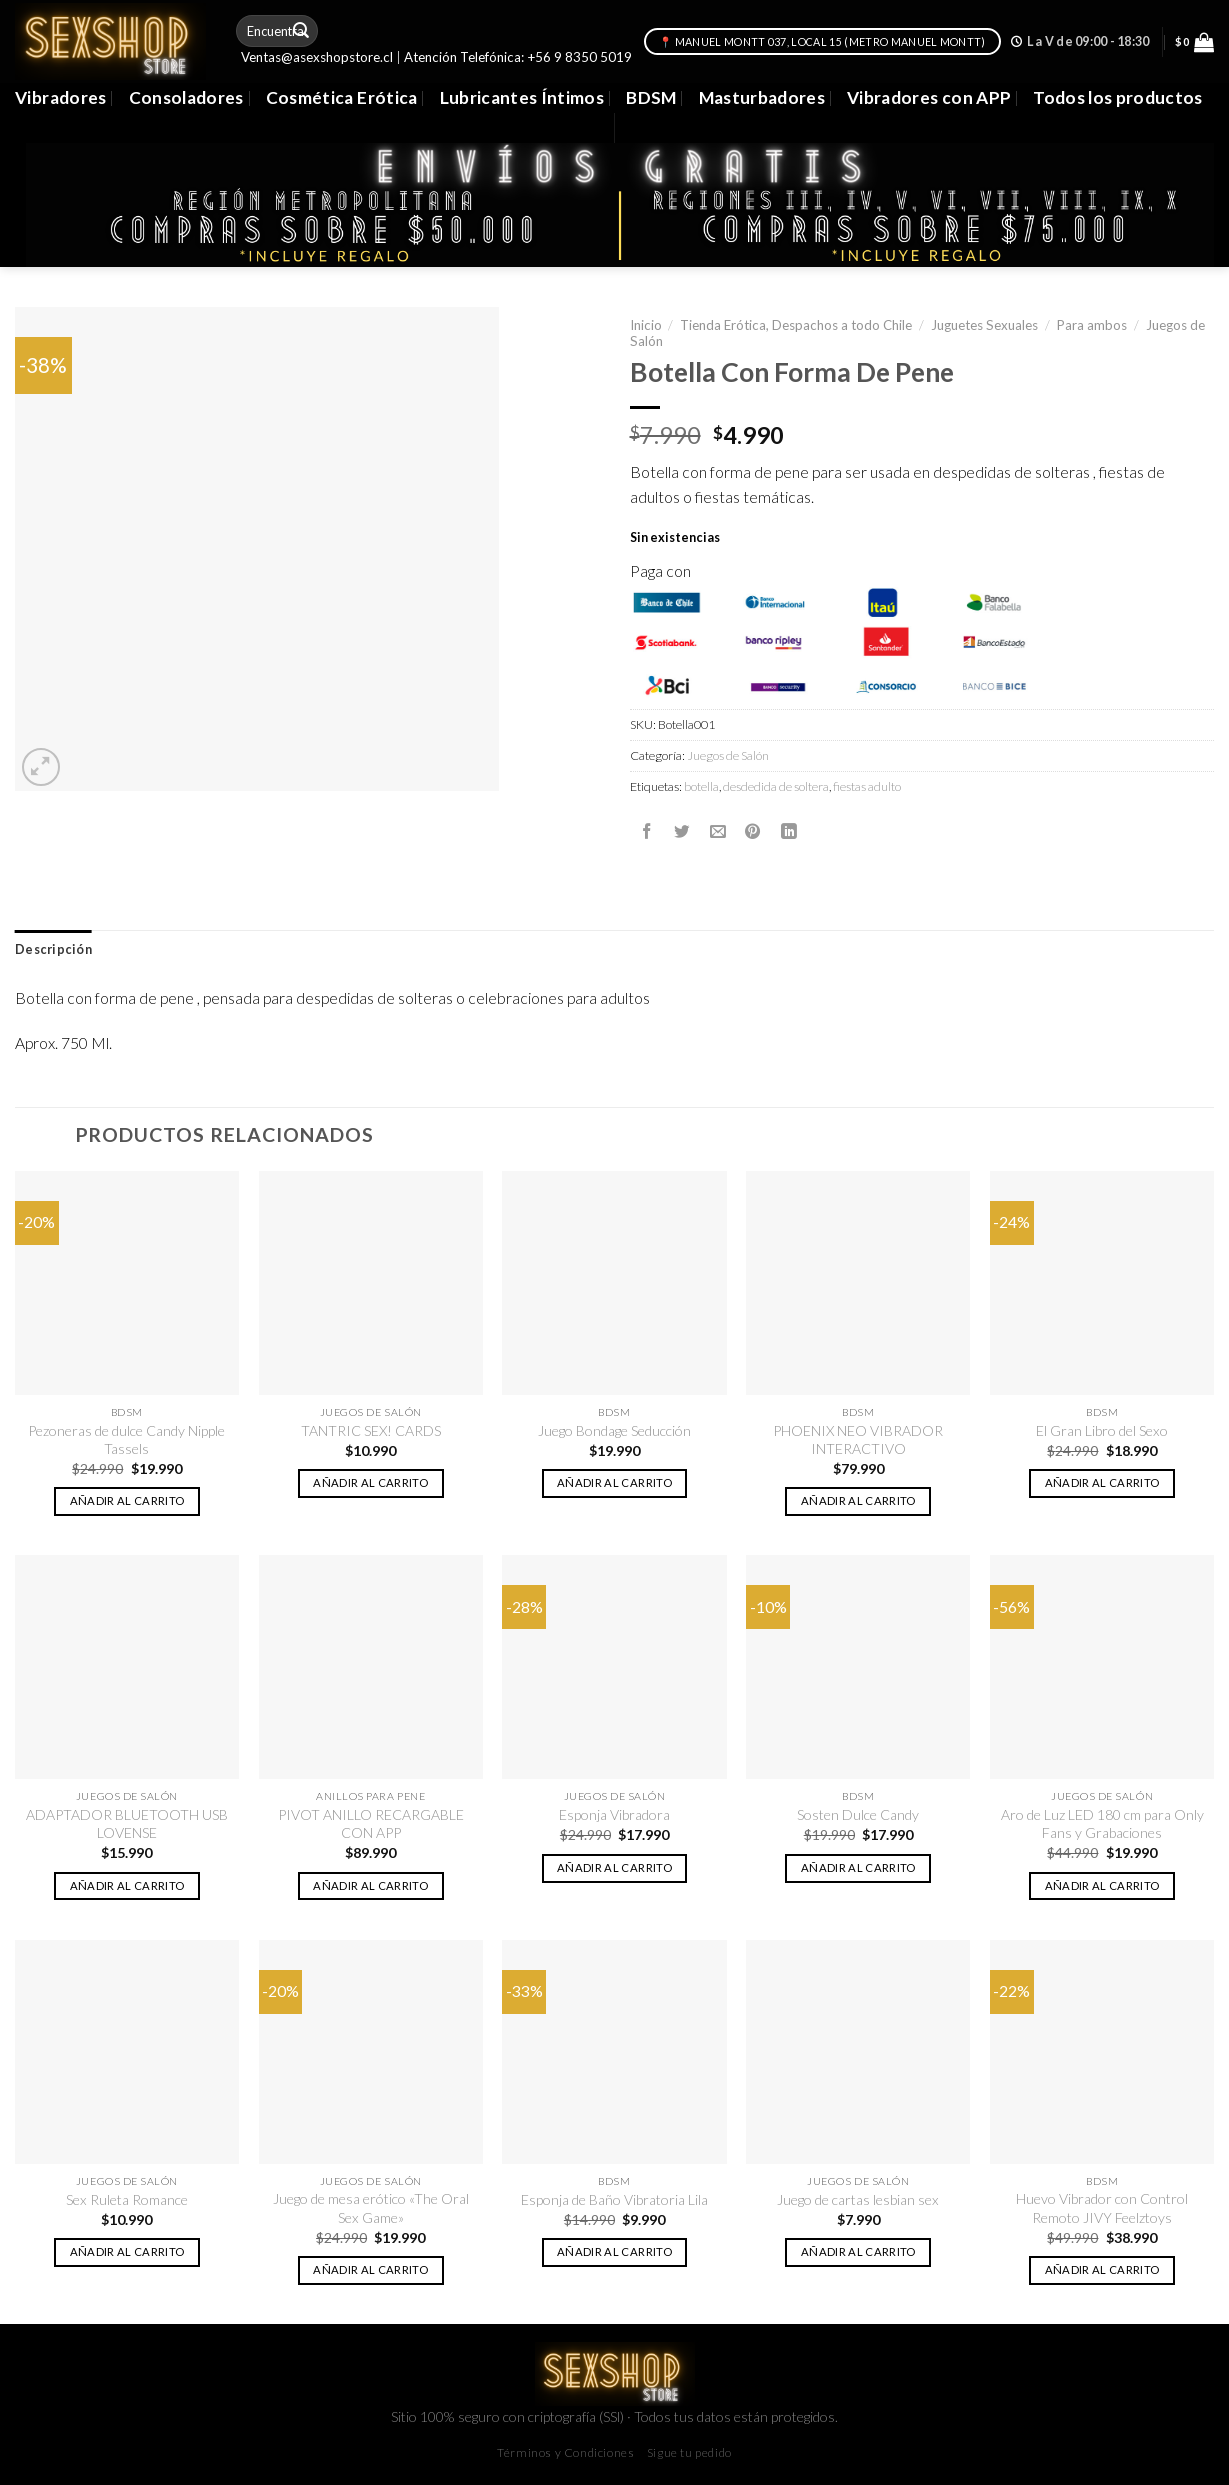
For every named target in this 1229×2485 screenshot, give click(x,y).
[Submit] (301, 30)
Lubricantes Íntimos (522, 97)
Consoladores (186, 97)
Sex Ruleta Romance (127, 2199)
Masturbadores (762, 97)
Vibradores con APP (929, 97)
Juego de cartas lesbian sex (858, 2199)
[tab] (53, 950)
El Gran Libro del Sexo (1102, 1430)
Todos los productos (1118, 97)
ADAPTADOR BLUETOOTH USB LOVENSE (127, 1823)
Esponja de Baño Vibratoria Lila (614, 2199)
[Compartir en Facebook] (647, 831)
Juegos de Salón (728, 755)
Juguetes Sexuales (984, 325)
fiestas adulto (867, 786)
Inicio (646, 325)
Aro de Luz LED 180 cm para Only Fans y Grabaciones (1102, 1823)
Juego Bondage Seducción (614, 1430)
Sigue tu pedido (689, 2452)
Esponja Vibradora (614, 1814)
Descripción (53, 949)
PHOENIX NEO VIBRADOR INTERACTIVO (858, 1439)
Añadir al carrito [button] (127, 1500)
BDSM (651, 97)
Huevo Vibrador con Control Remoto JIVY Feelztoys (1102, 2207)
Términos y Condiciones (565, 2452)
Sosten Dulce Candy (858, 1814)
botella (701, 786)
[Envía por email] (718, 831)
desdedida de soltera (776, 786)
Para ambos (1092, 325)
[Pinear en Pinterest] (753, 831)
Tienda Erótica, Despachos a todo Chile (796, 325)
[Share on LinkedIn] (789, 831)
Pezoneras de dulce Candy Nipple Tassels (126, 1439)
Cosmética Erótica (342, 97)
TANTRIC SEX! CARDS (371, 1430)
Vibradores (60, 97)
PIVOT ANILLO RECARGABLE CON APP (371, 1823)
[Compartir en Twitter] (682, 831)
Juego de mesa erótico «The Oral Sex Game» (371, 2207)
